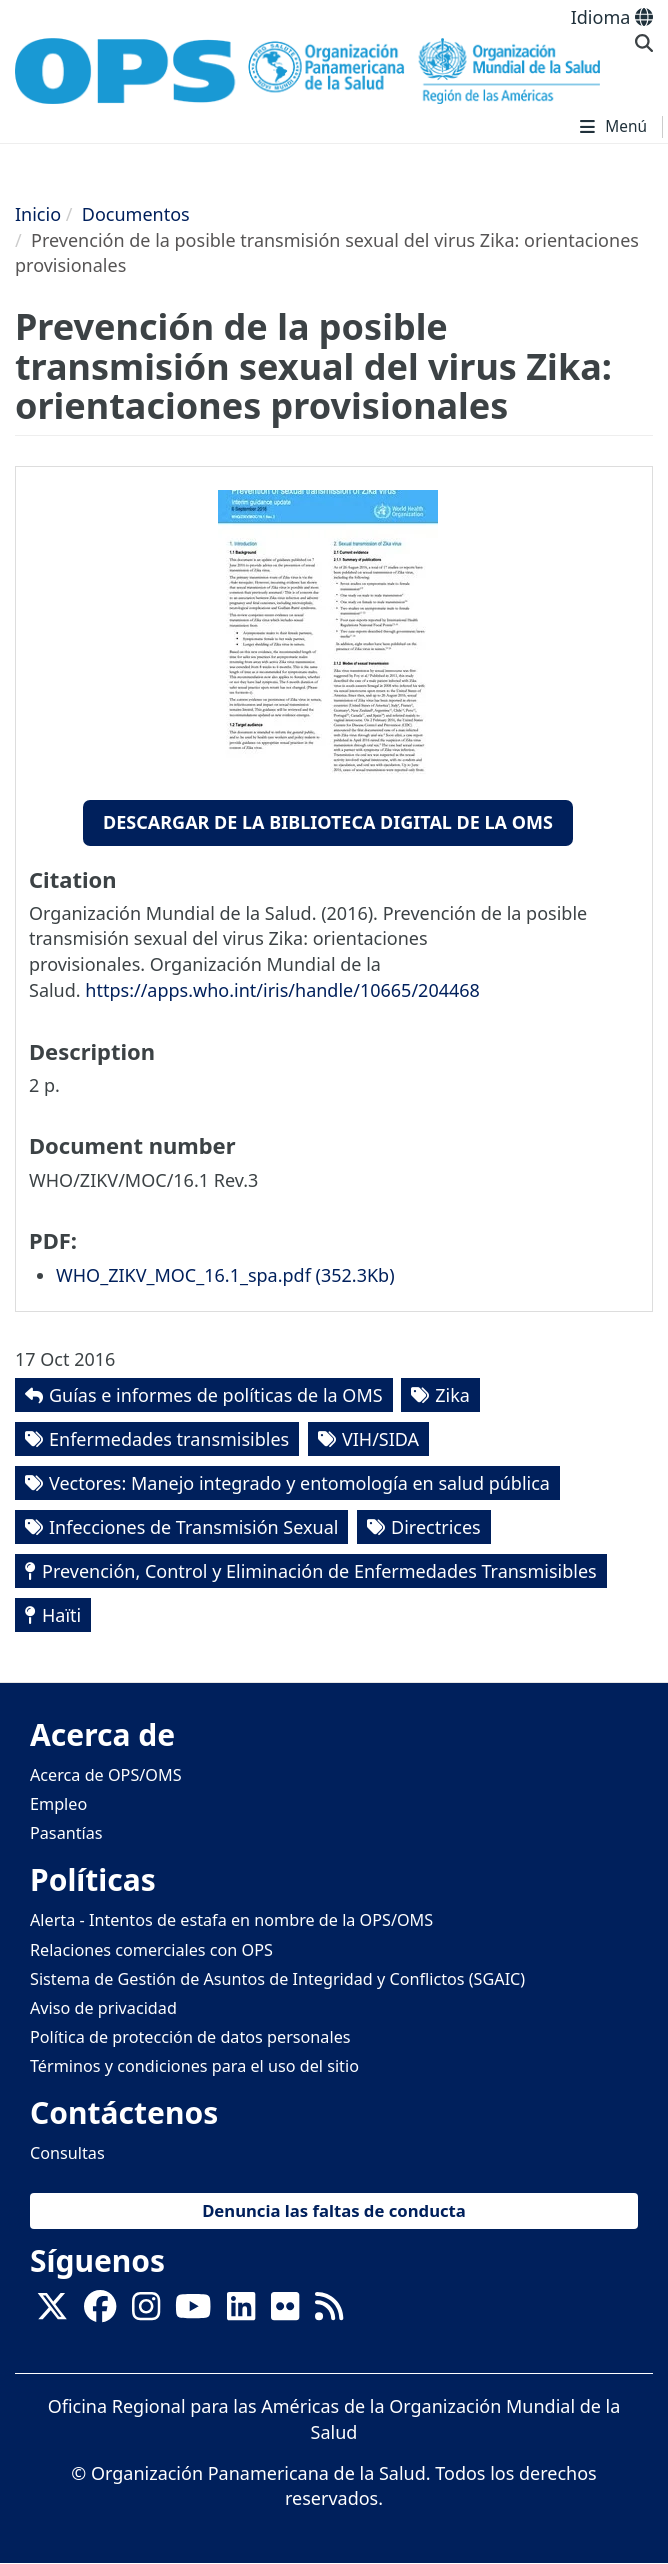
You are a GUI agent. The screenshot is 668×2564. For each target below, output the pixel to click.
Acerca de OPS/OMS (106, 1775)
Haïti (61, 1615)
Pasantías (66, 1833)
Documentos (136, 214)
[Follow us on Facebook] (100, 2313)
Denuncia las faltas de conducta (334, 2210)
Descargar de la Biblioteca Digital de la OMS (328, 822)
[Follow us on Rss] (329, 2313)
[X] (52, 2313)
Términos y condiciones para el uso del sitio (194, 2066)
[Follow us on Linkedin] (241, 2313)
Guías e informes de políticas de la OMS (216, 1395)
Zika (452, 1395)
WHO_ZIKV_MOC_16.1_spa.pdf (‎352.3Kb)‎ (225, 1275)
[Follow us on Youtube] (193, 2313)
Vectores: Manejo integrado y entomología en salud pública (299, 1483)
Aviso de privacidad (103, 2008)
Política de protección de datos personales (190, 2037)
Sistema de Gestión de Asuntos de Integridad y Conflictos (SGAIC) (277, 1979)
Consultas (67, 2153)
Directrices (436, 1527)
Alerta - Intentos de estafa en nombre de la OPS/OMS (231, 1920)
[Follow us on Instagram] (146, 2313)
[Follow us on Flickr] (285, 2313)
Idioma (612, 17)
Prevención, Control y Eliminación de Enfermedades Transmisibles (319, 1571)
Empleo (58, 1804)
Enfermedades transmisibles (169, 1439)
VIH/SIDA (380, 1439)
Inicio (38, 214)
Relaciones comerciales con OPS (151, 1950)
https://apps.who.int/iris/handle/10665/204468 (282, 990)
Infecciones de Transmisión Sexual (193, 1527)
